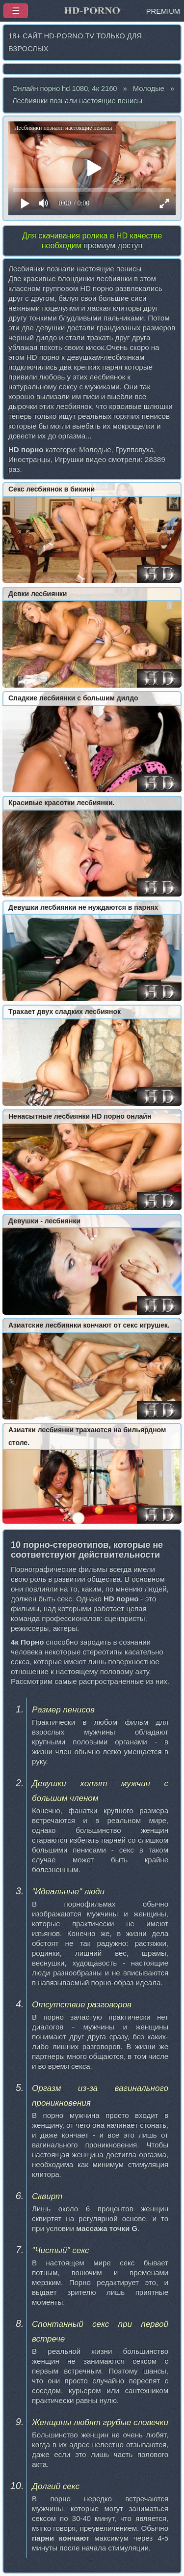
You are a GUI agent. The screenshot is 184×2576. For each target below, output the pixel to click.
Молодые (148, 88)
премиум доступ (112, 245)
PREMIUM (163, 11)
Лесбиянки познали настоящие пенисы (77, 101)
